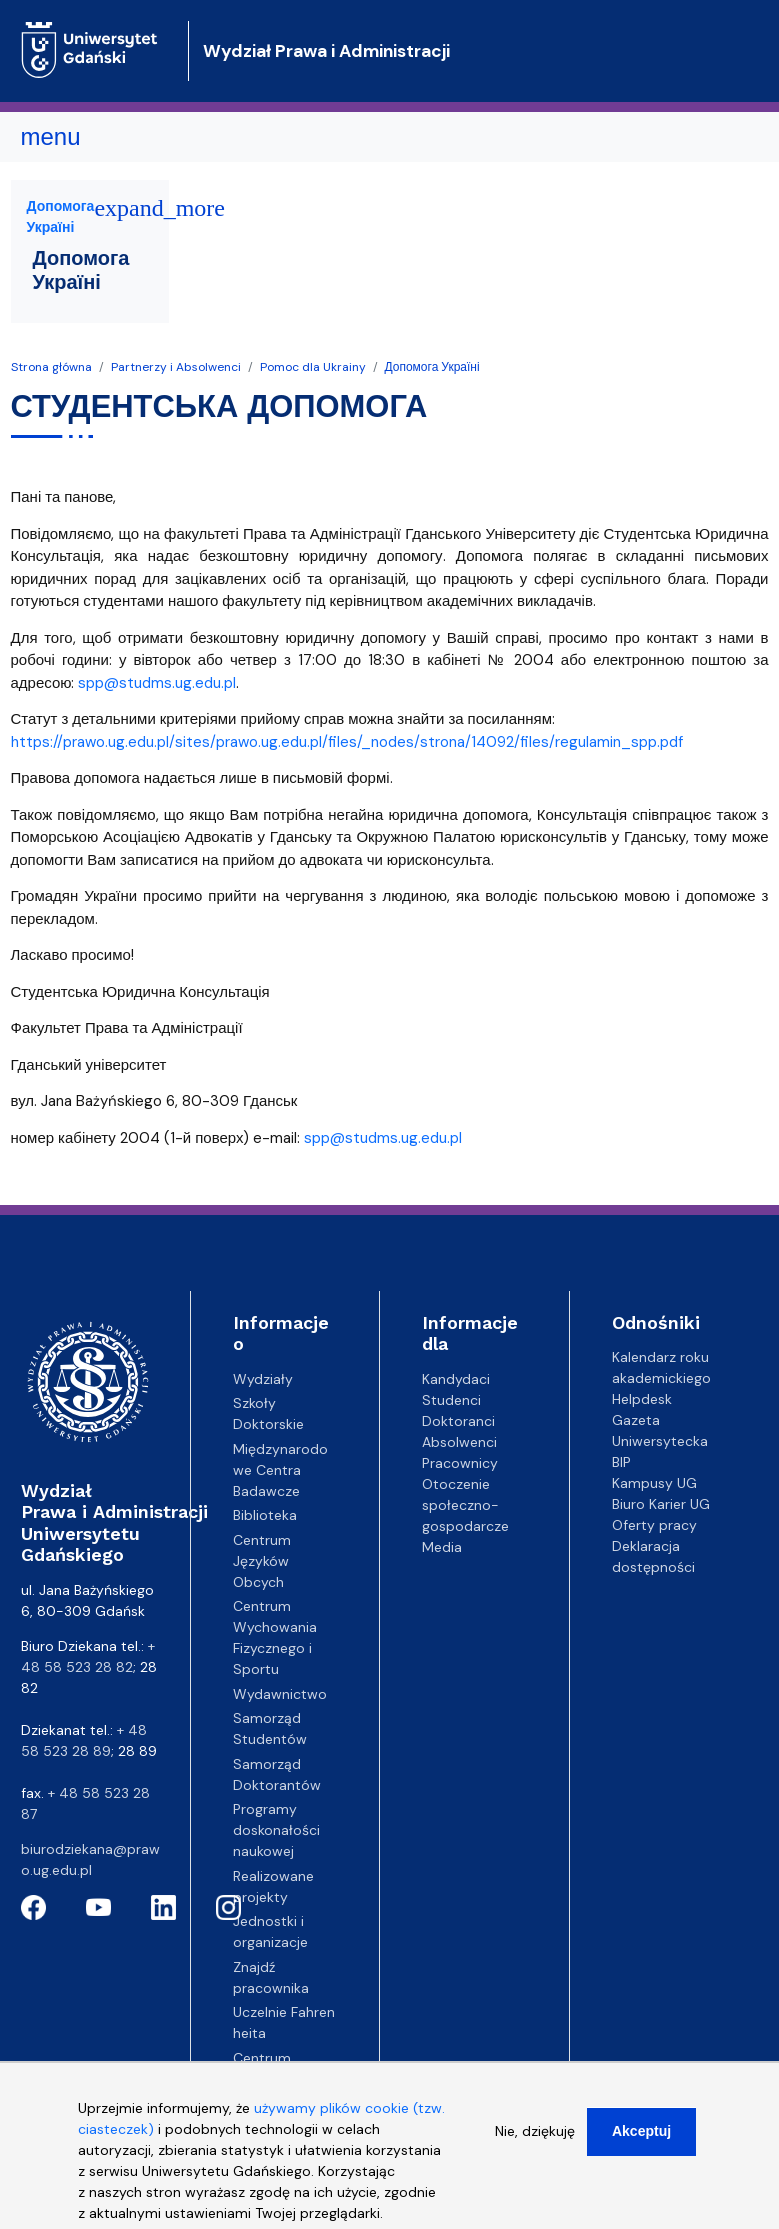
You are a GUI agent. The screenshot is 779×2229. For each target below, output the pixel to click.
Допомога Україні (432, 367)
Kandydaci (456, 1379)
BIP (621, 1462)
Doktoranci (458, 1421)
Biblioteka (265, 1515)
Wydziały (263, 1379)
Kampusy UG (654, 1483)
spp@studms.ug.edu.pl (157, 683)
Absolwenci (459, 1442)
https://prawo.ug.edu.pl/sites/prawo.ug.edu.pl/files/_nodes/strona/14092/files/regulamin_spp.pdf (347, 742)
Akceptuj (641, 2142)
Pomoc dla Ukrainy (313, 367)
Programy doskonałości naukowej (276, 1830)
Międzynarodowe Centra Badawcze (280, 1470)
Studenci (451, 1400)
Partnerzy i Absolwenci (176, 367)
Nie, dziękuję (535, 2142)
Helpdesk (642, 1399)
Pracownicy (460, 1463)
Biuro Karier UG (661, 1504)
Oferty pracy (654, 1525)
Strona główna (51, 367)
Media (442, 1547)
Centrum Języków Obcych (262, 1561)
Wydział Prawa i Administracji (326, 51)
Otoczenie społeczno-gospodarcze (465, 1505)
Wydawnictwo (280, 1694)
